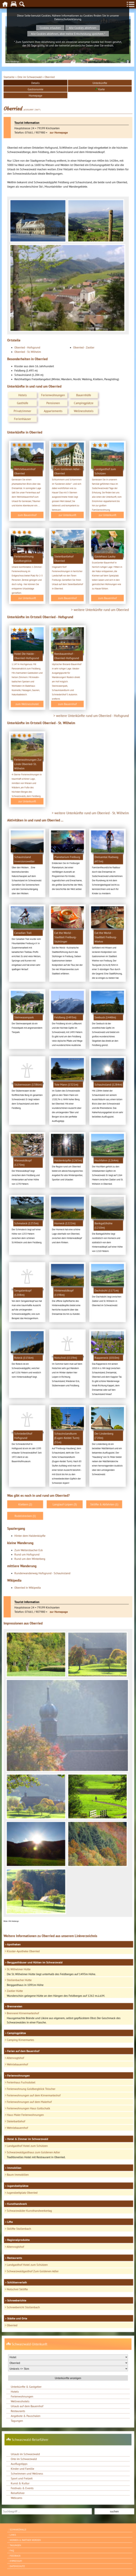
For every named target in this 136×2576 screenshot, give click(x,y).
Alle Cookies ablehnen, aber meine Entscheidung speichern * (68, 33)
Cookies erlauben (50, 28)
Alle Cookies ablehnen (82, 28)
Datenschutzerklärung (67, 19)
